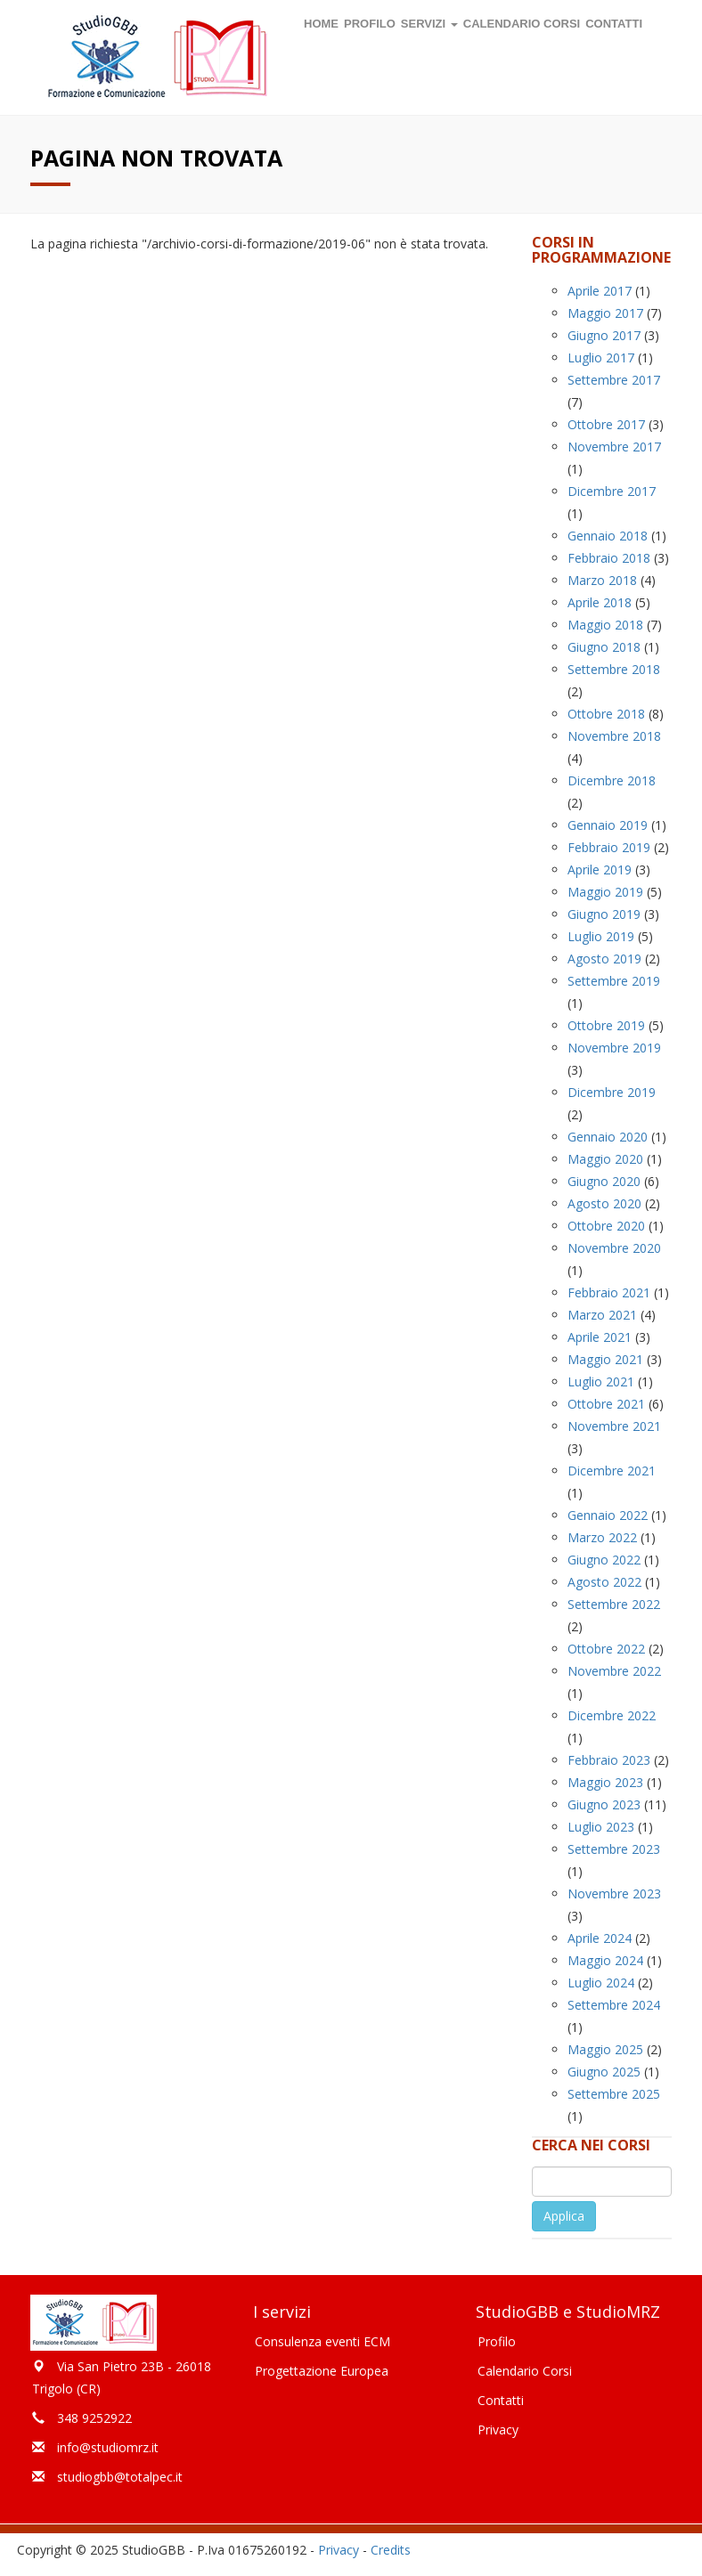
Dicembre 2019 (611, 1092)
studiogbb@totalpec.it (120, 2476)
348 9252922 (94, 2417)
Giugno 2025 (604, 2071)
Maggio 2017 (605, 313)
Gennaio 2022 (607, 1515)
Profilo (370, 23)
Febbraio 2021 (608, 1292)
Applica (563, 2215)
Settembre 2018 (613, 669)
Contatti (613, 23)
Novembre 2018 (614, 735)
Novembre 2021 (614, 1426)
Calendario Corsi (525, 2370)
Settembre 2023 (613, 1849)
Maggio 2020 (605, 1158)
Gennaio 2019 (607, 825)
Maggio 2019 (605, 891)
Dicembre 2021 (611, 1470)
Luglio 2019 (600, 936)
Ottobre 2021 (606, 1403)
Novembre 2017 (614, 446)
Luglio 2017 (600, 357)
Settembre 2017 (613, 379)
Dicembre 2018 (611, 780)
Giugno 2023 (604, 1804)
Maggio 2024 (605, 1960)
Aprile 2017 (599, 290)
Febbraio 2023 (608, 1759)
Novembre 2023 (614, 1893)
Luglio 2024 (600, 1982)
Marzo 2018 (602, 580)
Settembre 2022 (613, 1604)
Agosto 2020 (604, 1203)
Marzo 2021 (602, 1314)
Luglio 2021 (600, 1381)
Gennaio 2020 (607, 1136)
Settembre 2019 (613, 980)
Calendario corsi (521, 23)
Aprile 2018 (599, 602)
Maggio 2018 (605, 624)
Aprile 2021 (599, 1337)
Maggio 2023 (605, 1782)
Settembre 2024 (613, 2004)
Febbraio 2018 (608, 557)
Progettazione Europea (321, 2370)
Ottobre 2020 (606, 1225)
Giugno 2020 (604, 1181)
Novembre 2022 (614, 1670)
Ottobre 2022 (606, 1648)
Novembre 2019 (614, 1047)
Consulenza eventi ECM (322, 2341)
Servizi (429, 23)
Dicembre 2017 (611, 491)
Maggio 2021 (605, 1359)
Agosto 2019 (604, 958)
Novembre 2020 (614, 1247)
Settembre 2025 (613, 2093)
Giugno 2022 (604, 1559)
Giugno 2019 (604, 914)
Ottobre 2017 (606, 424)
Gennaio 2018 (607, 535)
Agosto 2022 (604, 1581)
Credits (391, 2549)
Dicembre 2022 (611, 1715)
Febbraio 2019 (608, 847)
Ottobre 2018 (606, 713)
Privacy (498, 2429)
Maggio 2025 (605, 2049)
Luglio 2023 (600, 1826)
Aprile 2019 (599, 869)
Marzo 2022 (602, 1537)
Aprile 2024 (599, 1938)
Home (321, 23)
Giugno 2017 (604, 335)
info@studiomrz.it (108, 2447)
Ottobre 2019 (606, 1025)
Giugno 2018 (604, 646)
